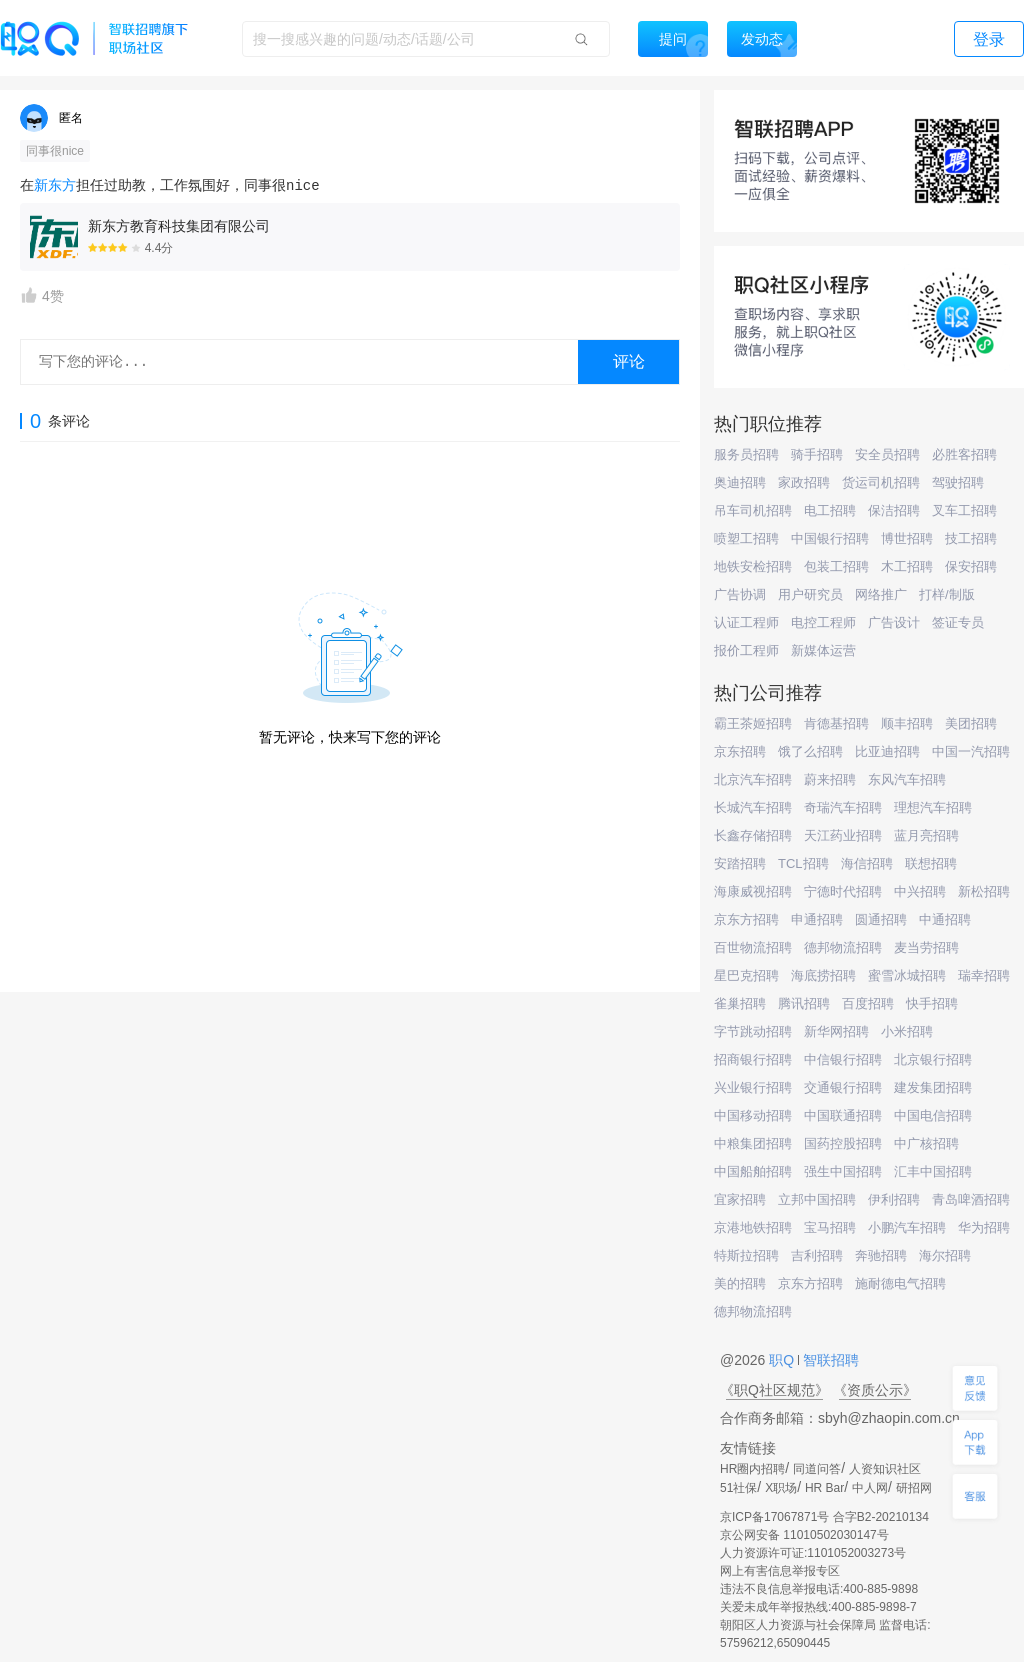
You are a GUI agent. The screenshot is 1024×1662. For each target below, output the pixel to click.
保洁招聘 (894, 510)
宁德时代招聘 (843, 891)
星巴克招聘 (746, 975)
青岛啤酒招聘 (971, 1199)
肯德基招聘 (836, 723)
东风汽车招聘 (907, 779)
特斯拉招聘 (746, 1255)
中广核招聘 (926, 1143)
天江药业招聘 (843, 835)
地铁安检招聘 (753, 566)
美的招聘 (740, 1283)
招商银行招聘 (753, 1059)
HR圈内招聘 (752, 1469)
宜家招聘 (740, 1199)
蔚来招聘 (830, 779)
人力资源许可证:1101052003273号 (813, 1553)
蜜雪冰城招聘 (907, 975)
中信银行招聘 (843, 1059)
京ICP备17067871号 (774, 1517)
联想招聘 (931, 863)
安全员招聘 (887, 454)
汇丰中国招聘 (933, 1171)
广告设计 (894, 622)
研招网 (914, 1488)
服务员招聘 (746, 454)
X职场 (781, 1488)
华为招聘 (984, 1227)
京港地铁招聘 (753, 1227)
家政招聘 (804, 482)
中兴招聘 (920, 891)
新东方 (55, 186)
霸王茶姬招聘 (753, 723)
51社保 (738, 1488)
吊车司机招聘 (753, 510)
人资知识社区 (885, 1469)
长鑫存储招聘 (753, 835)
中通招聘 (945, 919)
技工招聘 (971, 538)
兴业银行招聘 (753, 1087)
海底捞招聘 (823, 975)
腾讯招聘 (804, 1003)
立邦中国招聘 (817, 1199)
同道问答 (817, 1469)
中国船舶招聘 (753, 1171)
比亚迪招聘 (887, 751)
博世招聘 (907, 538)
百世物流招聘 (753, 947)
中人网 (870, 1488)
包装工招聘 (836, 566)
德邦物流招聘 (843, 947)
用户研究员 (810, 594)
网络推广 (881, 594)
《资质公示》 (875, 1390)
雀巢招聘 (740, 1003)
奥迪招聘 (740, 482)
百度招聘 (868, 1003)
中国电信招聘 (933, 1115)
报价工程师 (746, 650)
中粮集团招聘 (753, 1143)
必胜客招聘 (964, 454)
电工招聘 (830, 510)
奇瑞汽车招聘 (843, 807)
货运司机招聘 (881, 482)
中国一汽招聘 (971, 751)
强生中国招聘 (843, 1171)
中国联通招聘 (843, 1115)
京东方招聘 (746, 919)
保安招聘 (971, 566)
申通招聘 (817, 919)
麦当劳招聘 (926, 947)
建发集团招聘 (933, 1087)
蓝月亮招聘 (926, 835)
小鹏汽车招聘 (907, 1227)
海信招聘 (867, 863)
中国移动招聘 (753, 1115)
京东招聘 (740, 751)
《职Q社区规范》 (774, 1390)
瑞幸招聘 (984, 975)
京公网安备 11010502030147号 (804, 1535)
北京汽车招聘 (753, 779)
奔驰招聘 (881, 1255)
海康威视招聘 (753, 891)
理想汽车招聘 (933, 807)
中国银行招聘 (830, 538)
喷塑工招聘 (746, 538)
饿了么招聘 (810, 751)
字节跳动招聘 (753, 1031)
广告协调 (740, 594)
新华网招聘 (836, 1031)
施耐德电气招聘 (900, 1283)
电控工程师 (823, 622)
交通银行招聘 (843, 1087)
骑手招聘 (817, 454)
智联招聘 (829, 1360)
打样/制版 (947, 594)
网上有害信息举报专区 (780, 1571)
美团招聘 (971, 723)
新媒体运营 (823, 650)
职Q (783, 1360)
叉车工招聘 (964, 510)
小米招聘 (907, 1031)
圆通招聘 (881, 919)
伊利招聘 (894, 1199)
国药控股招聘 (843, 1143)
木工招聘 (907, 566)
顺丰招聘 (907, 723)
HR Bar (824, 1488)
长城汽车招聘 (753, 807)
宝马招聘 (830, 1227)
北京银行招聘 (933, 1059)
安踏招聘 (740, 863)
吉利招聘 (817, 1255)
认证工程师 (746, 622)
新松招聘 (984, 891)
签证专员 (958, 622)
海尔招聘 (945, 1255)
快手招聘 (932, 1003)
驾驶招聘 (958, 482)
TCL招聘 (803, 863)
